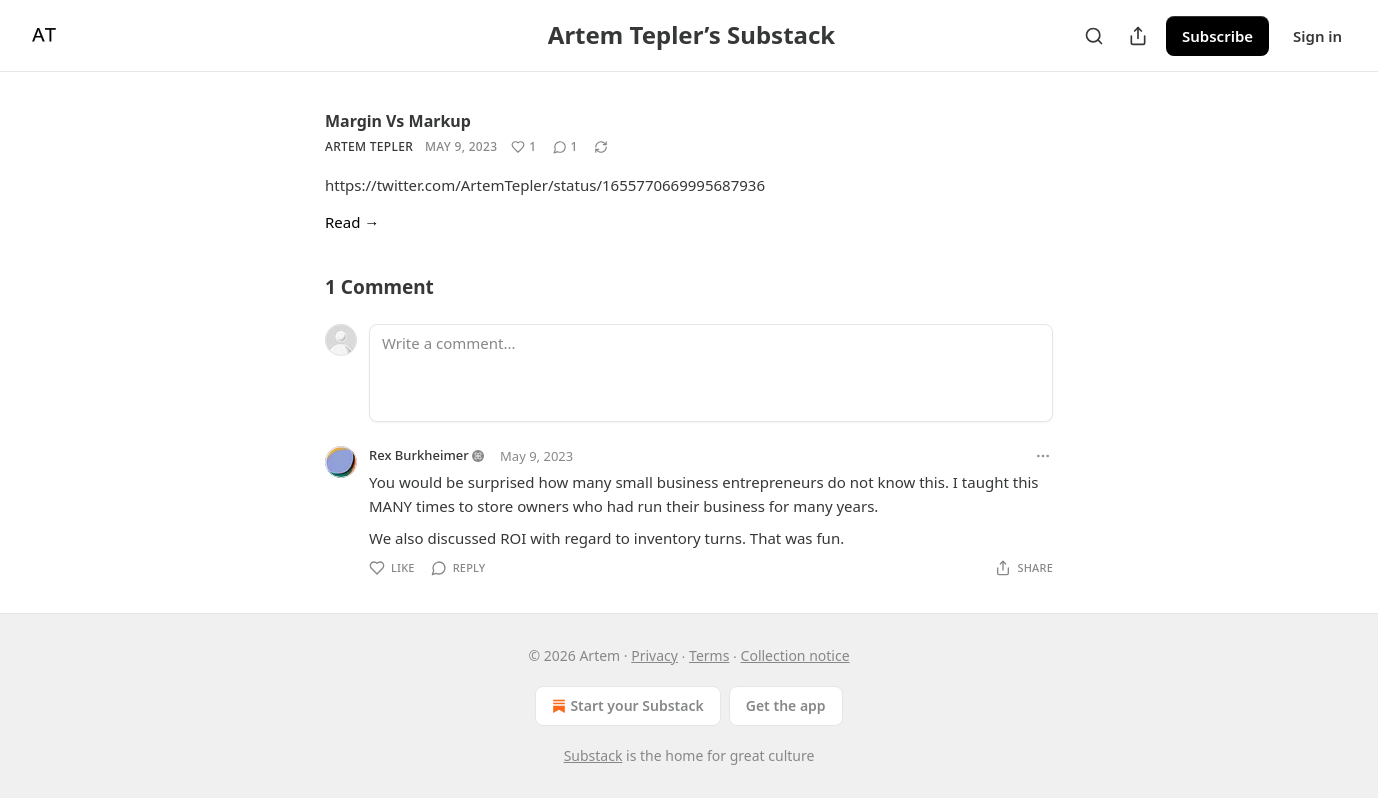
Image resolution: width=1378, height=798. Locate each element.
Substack (593, 755)
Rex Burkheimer (419, 455)
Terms (709, 655)
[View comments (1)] (565, 147)
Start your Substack (625, 706)
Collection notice (795, 655)
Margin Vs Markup (398, 121)
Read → (352, 222)
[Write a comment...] (711, 373)
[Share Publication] (1138, 36)
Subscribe (1217, 36)
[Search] (1094, 36)
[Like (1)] (523, 147)
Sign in (1317, 36)
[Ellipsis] (1043, 456)
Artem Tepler (369, 146)
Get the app (786, 705)
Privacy (654, 655)
